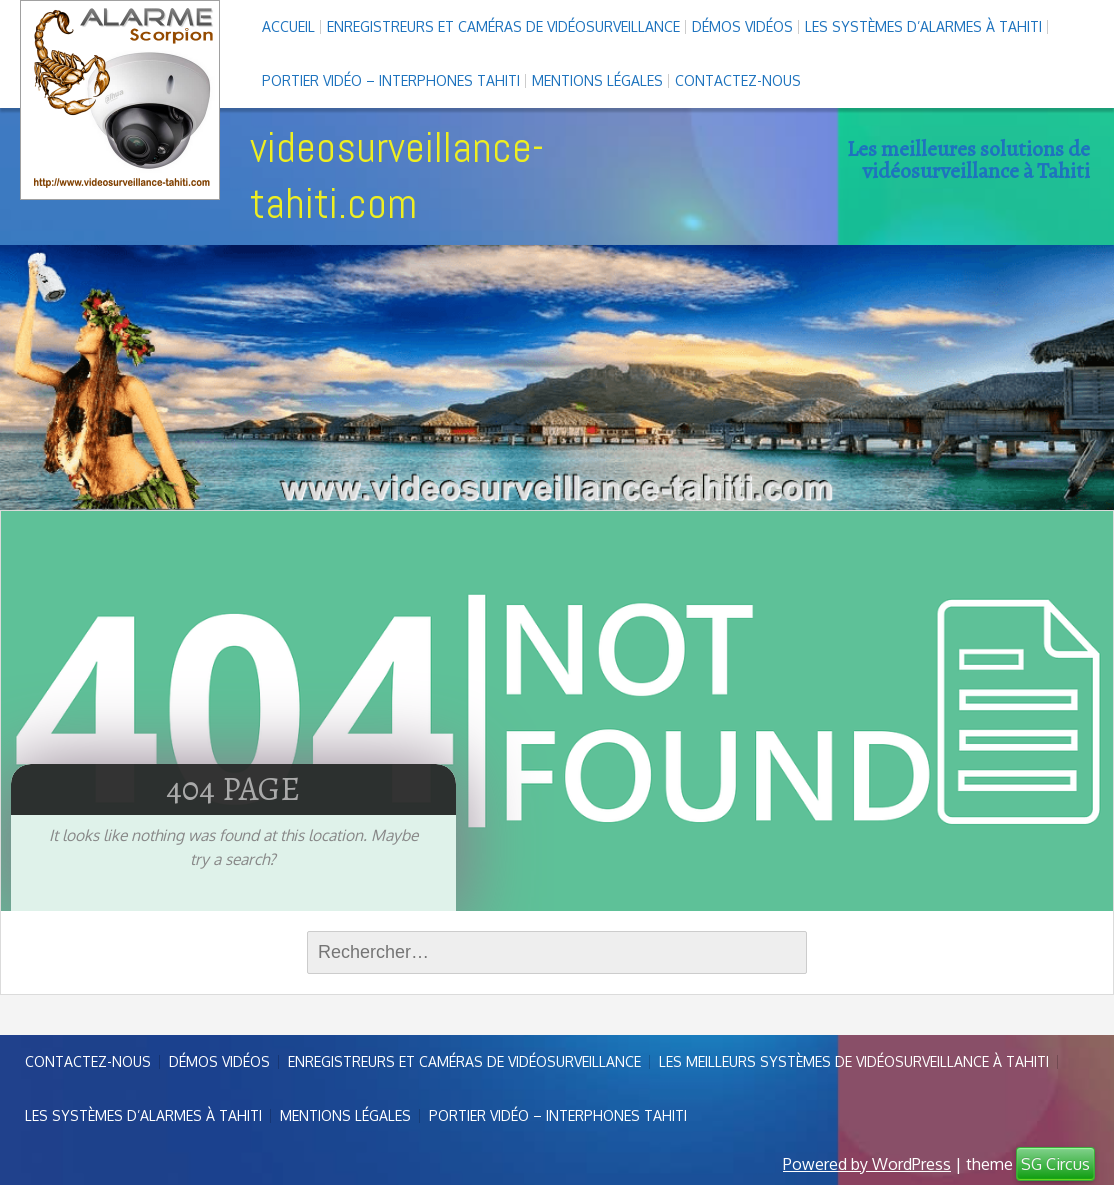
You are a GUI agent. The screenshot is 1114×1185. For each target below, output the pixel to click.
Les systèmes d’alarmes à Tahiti (923, 26)
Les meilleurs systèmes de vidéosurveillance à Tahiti (854, 1061)
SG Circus (1055, 1164)
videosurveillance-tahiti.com (397, 175)
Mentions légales (597, 80)
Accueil (288, 26)
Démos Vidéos (742, 26)
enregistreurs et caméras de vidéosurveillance (503, 26)
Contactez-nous (738, 80)
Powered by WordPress (867, 1164)
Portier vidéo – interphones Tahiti (391, 80)
